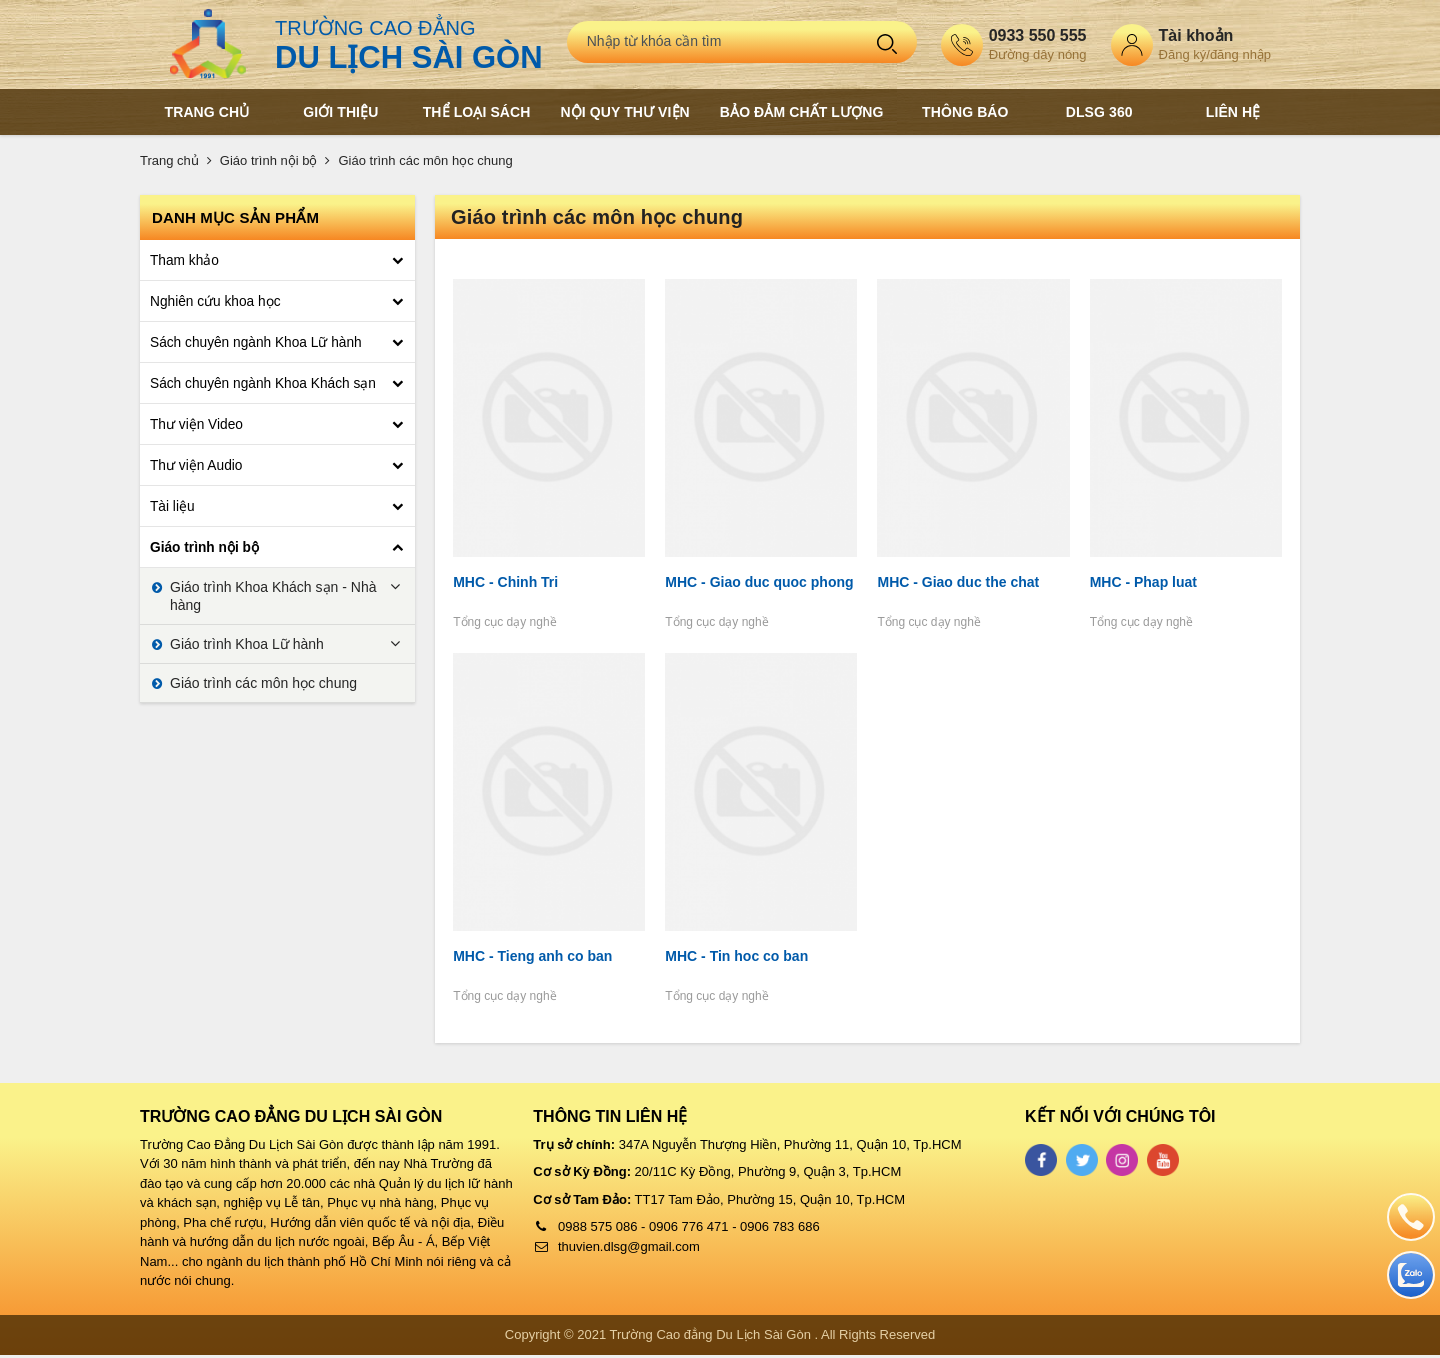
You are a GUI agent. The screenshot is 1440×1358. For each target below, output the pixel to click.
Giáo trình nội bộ (269, 160)
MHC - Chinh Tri (503, 584)
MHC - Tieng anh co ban (530, 960)
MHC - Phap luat (1144, 584)
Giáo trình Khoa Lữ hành (247, 644)
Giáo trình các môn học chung (425, 160)
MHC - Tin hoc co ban (735, 960)
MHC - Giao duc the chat (959, 584)
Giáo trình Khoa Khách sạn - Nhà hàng (273, 596)
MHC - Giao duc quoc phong (758, 584)
